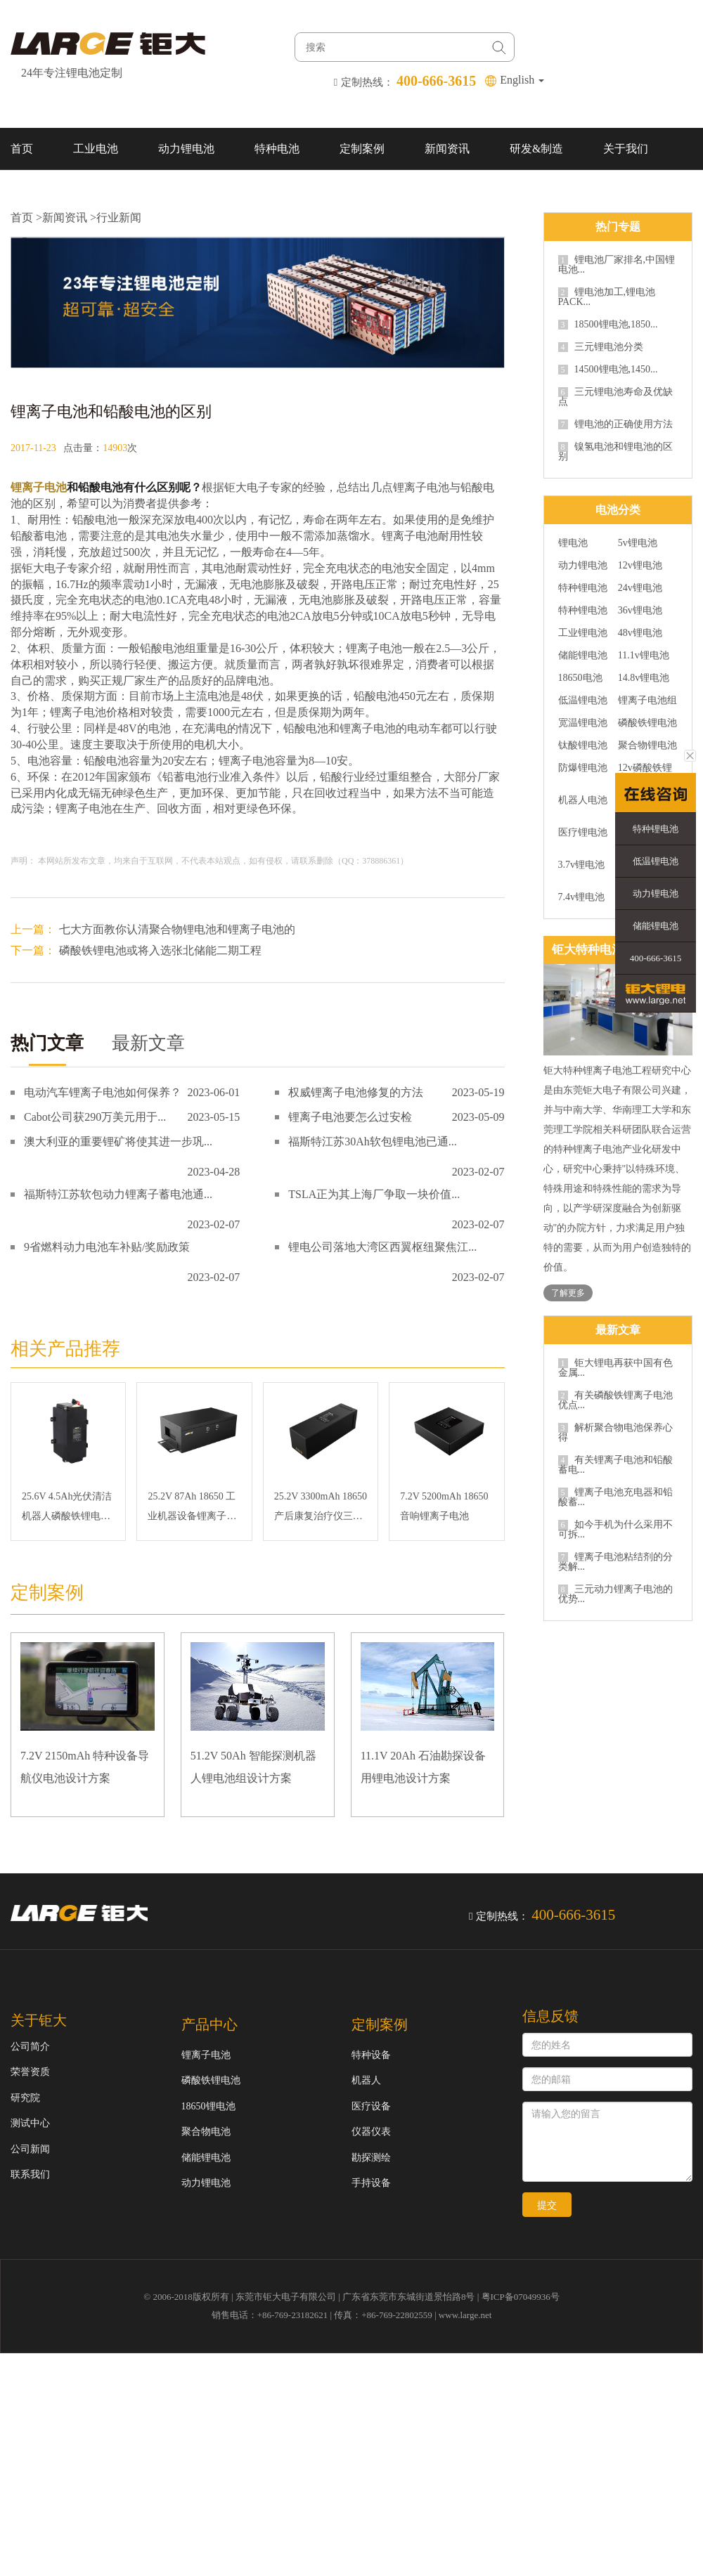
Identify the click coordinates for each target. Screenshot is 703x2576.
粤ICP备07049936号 (521, 2296)
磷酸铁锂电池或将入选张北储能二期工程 (160, 950)
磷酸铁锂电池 (647, 723)
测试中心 (30, 2123)
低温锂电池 (582, 700)
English (522, 80)
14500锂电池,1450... (608, 370)
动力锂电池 (186, 149)
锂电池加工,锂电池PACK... (607, 297)
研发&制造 (536, 149)
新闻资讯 (447, 149)
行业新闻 (118, 217)
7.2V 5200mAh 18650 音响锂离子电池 (444, 1506)
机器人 (366, 2080)
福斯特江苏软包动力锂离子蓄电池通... (118, 1194)
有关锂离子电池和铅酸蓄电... (615, 1465)
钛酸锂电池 (582, 745)
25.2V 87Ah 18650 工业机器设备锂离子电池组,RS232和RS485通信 (192, 1508)
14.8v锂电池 (644, 678)
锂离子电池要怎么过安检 (350, 1117)
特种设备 (371, 2055)
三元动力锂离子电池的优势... (615, 1594)
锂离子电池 (39, 487)
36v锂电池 (640, 611)
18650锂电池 (208, 2106)
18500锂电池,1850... (608, 325)
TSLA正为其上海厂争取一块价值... (374, 1194)
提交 (547, 2205)
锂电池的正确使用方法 (615, 424)
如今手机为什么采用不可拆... (615, 1530)
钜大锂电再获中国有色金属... (615, 1368)
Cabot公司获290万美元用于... (95, 1117)
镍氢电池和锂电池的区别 (615, 452)
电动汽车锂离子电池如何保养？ (102, 1092)
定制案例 (362, 149)
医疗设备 (371, 2106)
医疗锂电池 (582, 833)
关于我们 (625, 149)
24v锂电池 (640, 588)
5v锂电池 (637, 543)
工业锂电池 (582, 633)
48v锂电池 (640, 633)
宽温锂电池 (582, 723)
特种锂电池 (582, 588)
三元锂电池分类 (600, 347)
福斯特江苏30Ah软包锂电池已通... (372, 1141)
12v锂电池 (640, 566)
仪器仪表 (371, 2131)
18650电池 (580, 678)
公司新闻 (30, 2149)
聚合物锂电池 (647, 745)
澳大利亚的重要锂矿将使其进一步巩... (118, 1141)
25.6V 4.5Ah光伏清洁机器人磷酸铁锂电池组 (67, 1508)
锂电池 (573, 543)
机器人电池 (582, 800)
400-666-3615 (656, 958)
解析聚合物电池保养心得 (615, 1433)
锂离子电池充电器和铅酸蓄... (615, 1497)
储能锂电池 (582, 656)
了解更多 (568, 1293)
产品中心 (209, 2024)
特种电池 (276, 149)
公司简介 (30, 2046)
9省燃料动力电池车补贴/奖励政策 (107, 1247)
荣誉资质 (30, 2072)
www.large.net (465, 2315)
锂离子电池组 (647, 700)
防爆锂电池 (582, 768)
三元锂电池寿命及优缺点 (615, 397)
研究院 (25, 2098)
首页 (22, 149)
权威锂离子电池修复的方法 (355, 1092)
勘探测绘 (371, 2157)
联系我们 (33, 191)
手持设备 (371, 2183)
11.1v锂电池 (643, 656)
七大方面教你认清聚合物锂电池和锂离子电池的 (177, 929)
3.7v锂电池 (581, 865)
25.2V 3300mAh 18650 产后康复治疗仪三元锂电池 (320, 1508)
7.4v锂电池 (581, 897)
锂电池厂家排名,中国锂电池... (617, 265)
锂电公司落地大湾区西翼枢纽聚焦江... (382, 1247)
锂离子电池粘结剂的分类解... (615, 1562)
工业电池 (95, 149)
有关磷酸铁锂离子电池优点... (615, 1400)
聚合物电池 (206, 2131)
